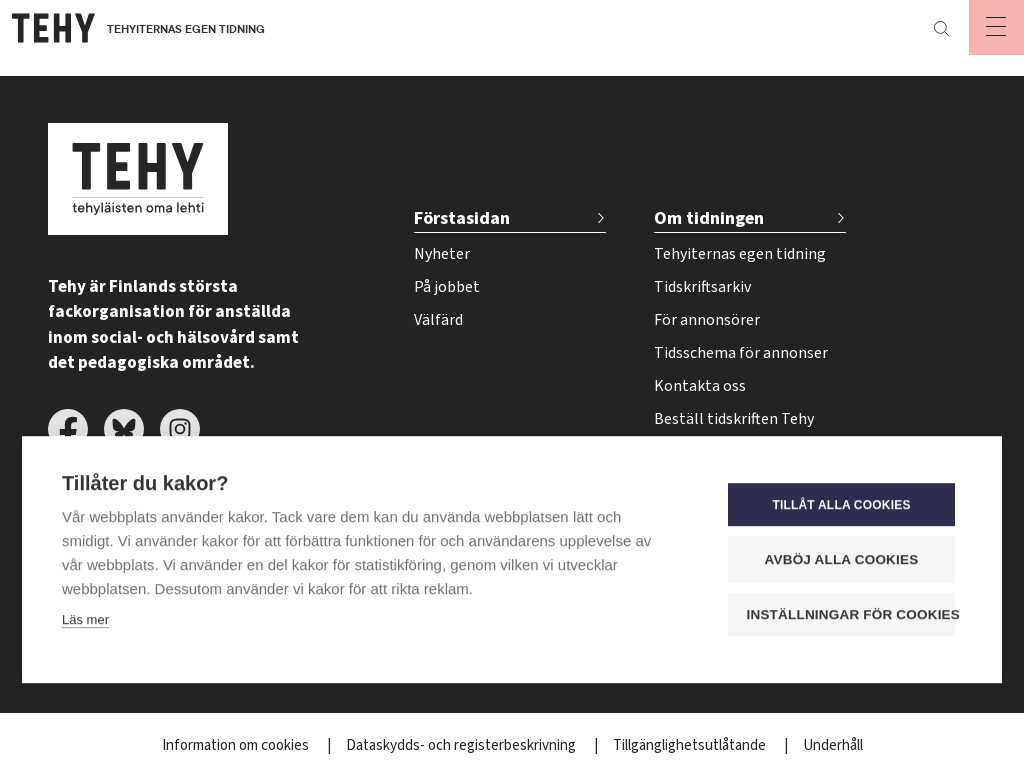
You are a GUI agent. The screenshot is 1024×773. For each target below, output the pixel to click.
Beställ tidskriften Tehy (734, 419)
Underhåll (833, 745)
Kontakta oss (700, 386)
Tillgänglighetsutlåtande (691, 745)
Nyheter (442, 254)
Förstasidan (462, 218)
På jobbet (447, 287)
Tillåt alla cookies (841, 504)
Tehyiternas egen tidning (740, 254)
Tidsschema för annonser (741, 353)
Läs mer (85, 618)
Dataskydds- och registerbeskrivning (462, 745)
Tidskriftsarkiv (702, 287)
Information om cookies (237, 745)
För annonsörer (707, 320)
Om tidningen (709, 218)
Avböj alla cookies (842, 558)
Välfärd (438, 320)
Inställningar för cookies (851, 613)
